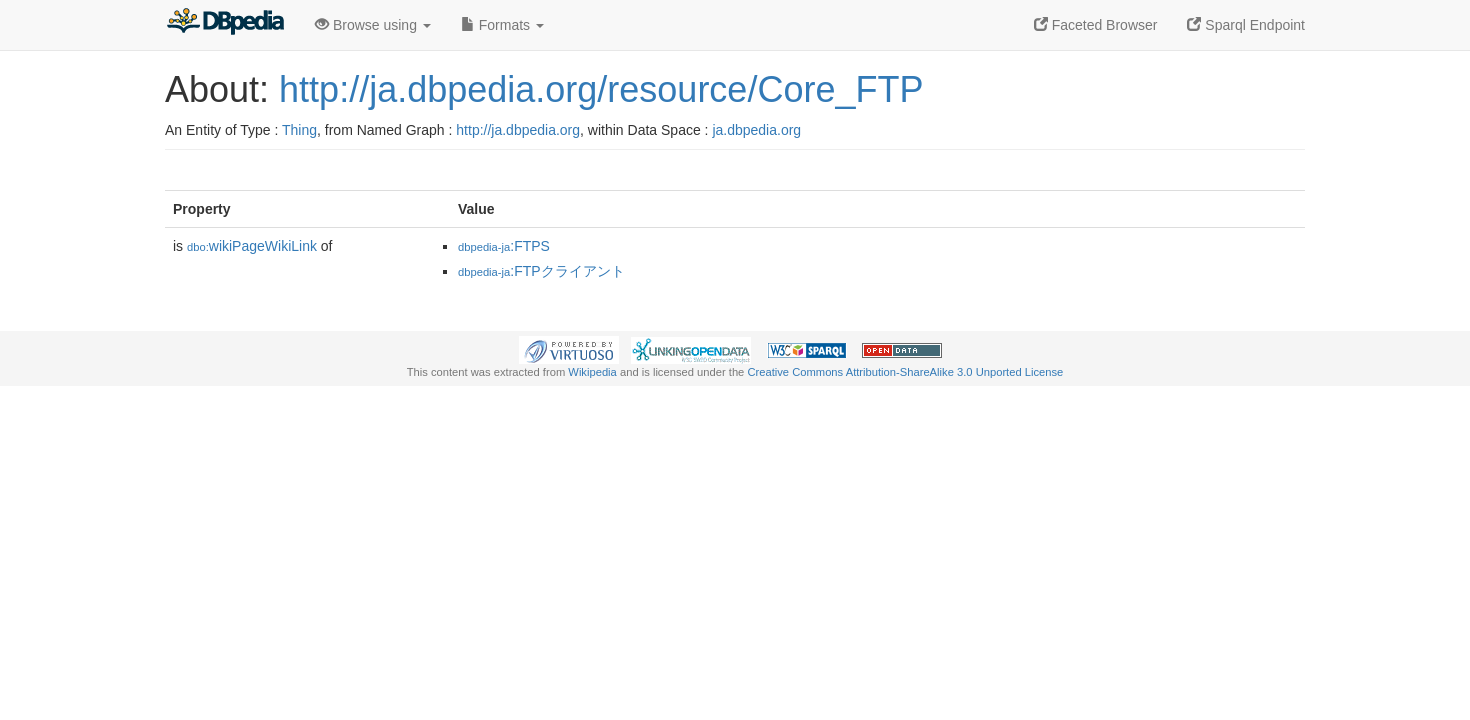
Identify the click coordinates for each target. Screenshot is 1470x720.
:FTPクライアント (541, 271)
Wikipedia (592, 372)
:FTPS (504, 246)
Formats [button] (502, 25)
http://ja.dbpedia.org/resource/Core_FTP (601, 89)
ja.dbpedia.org (756, 130)
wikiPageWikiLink (252, 246)
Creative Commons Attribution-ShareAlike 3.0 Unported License (905, 372)
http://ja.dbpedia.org (518, 130)
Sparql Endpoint (1246, 25)
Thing (299, 130)
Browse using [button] (373, 25)
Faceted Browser (1096, 25)
